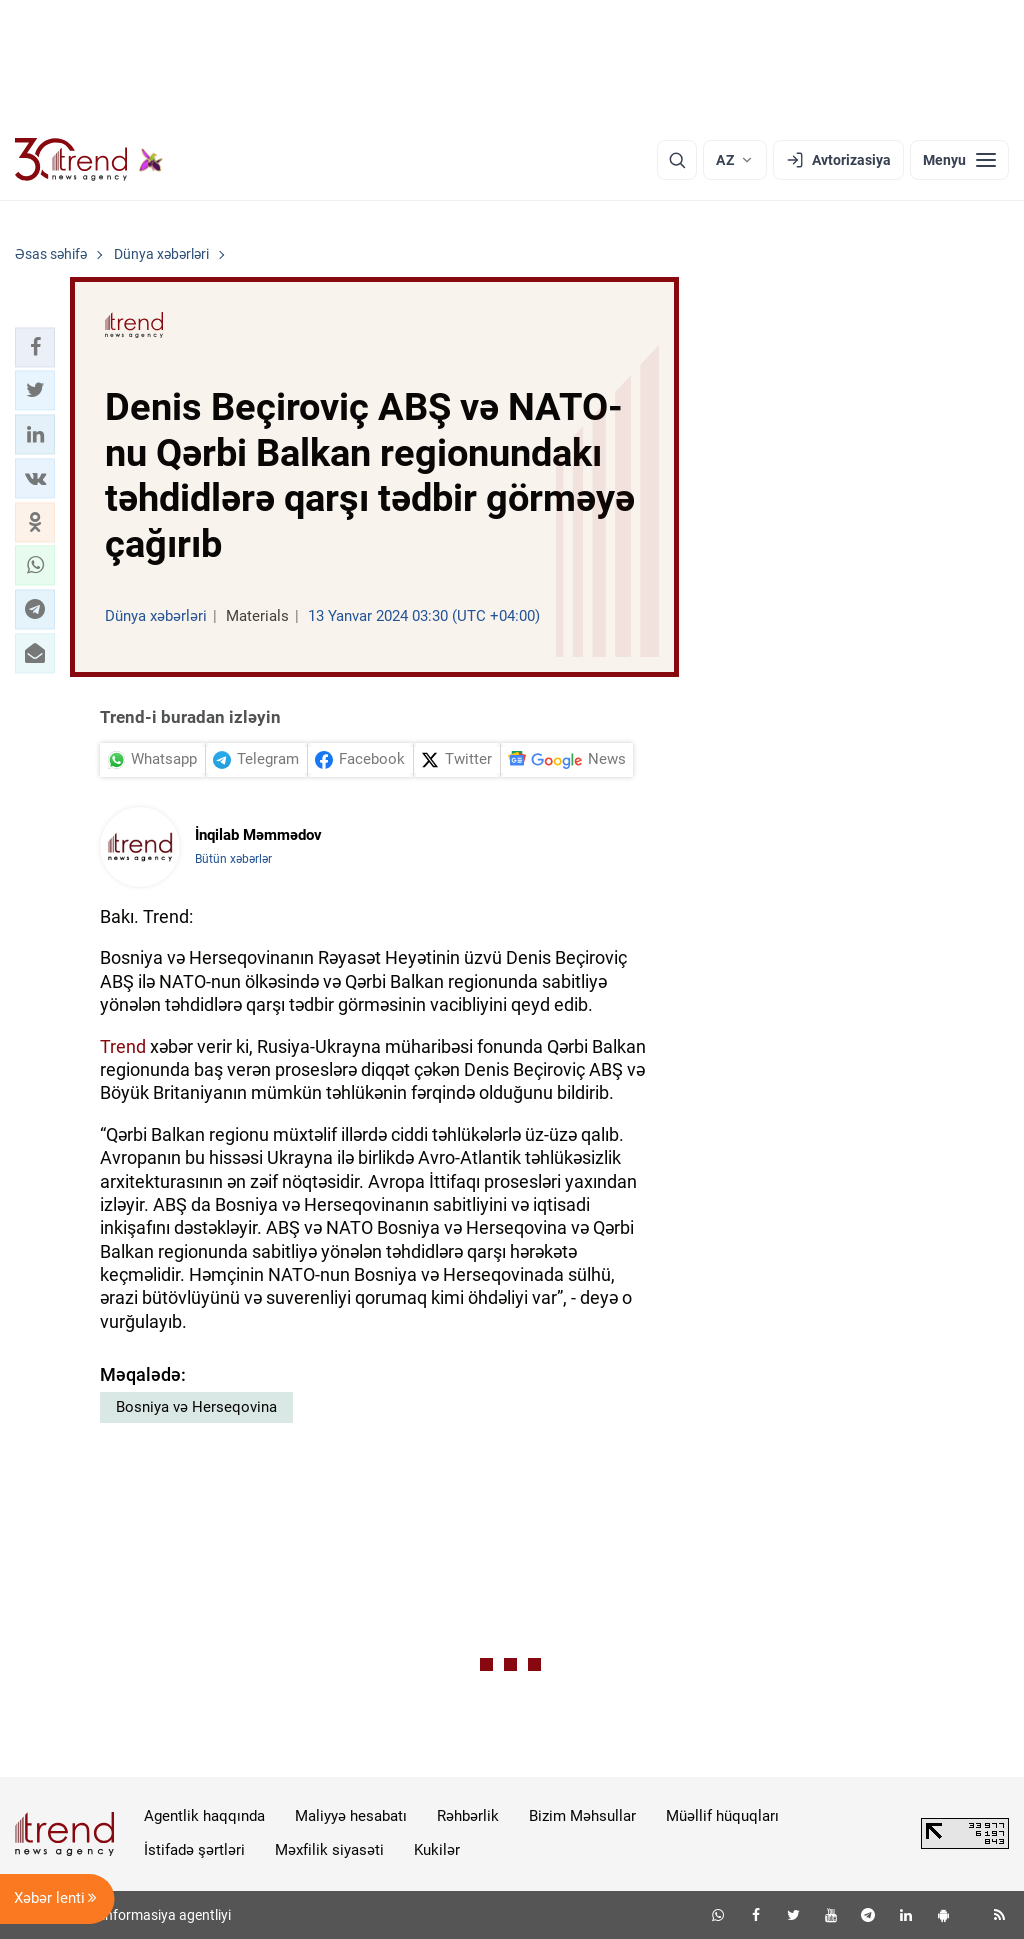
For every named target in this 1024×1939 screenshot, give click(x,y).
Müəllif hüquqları (722, 1816)
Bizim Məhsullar (582, 1816)
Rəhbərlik (468, 1816)
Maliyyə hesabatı (351, 1816)
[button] (35, 347)
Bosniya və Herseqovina (196, 1407)
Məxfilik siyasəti (329, 1850)
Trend (123, 1046)
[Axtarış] (677, 160)
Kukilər (437, 1850)
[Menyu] (959, 160)
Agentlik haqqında (204, 1816)
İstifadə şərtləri (194, 1850)
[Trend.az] (89, 160)
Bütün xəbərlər (233, 859)
